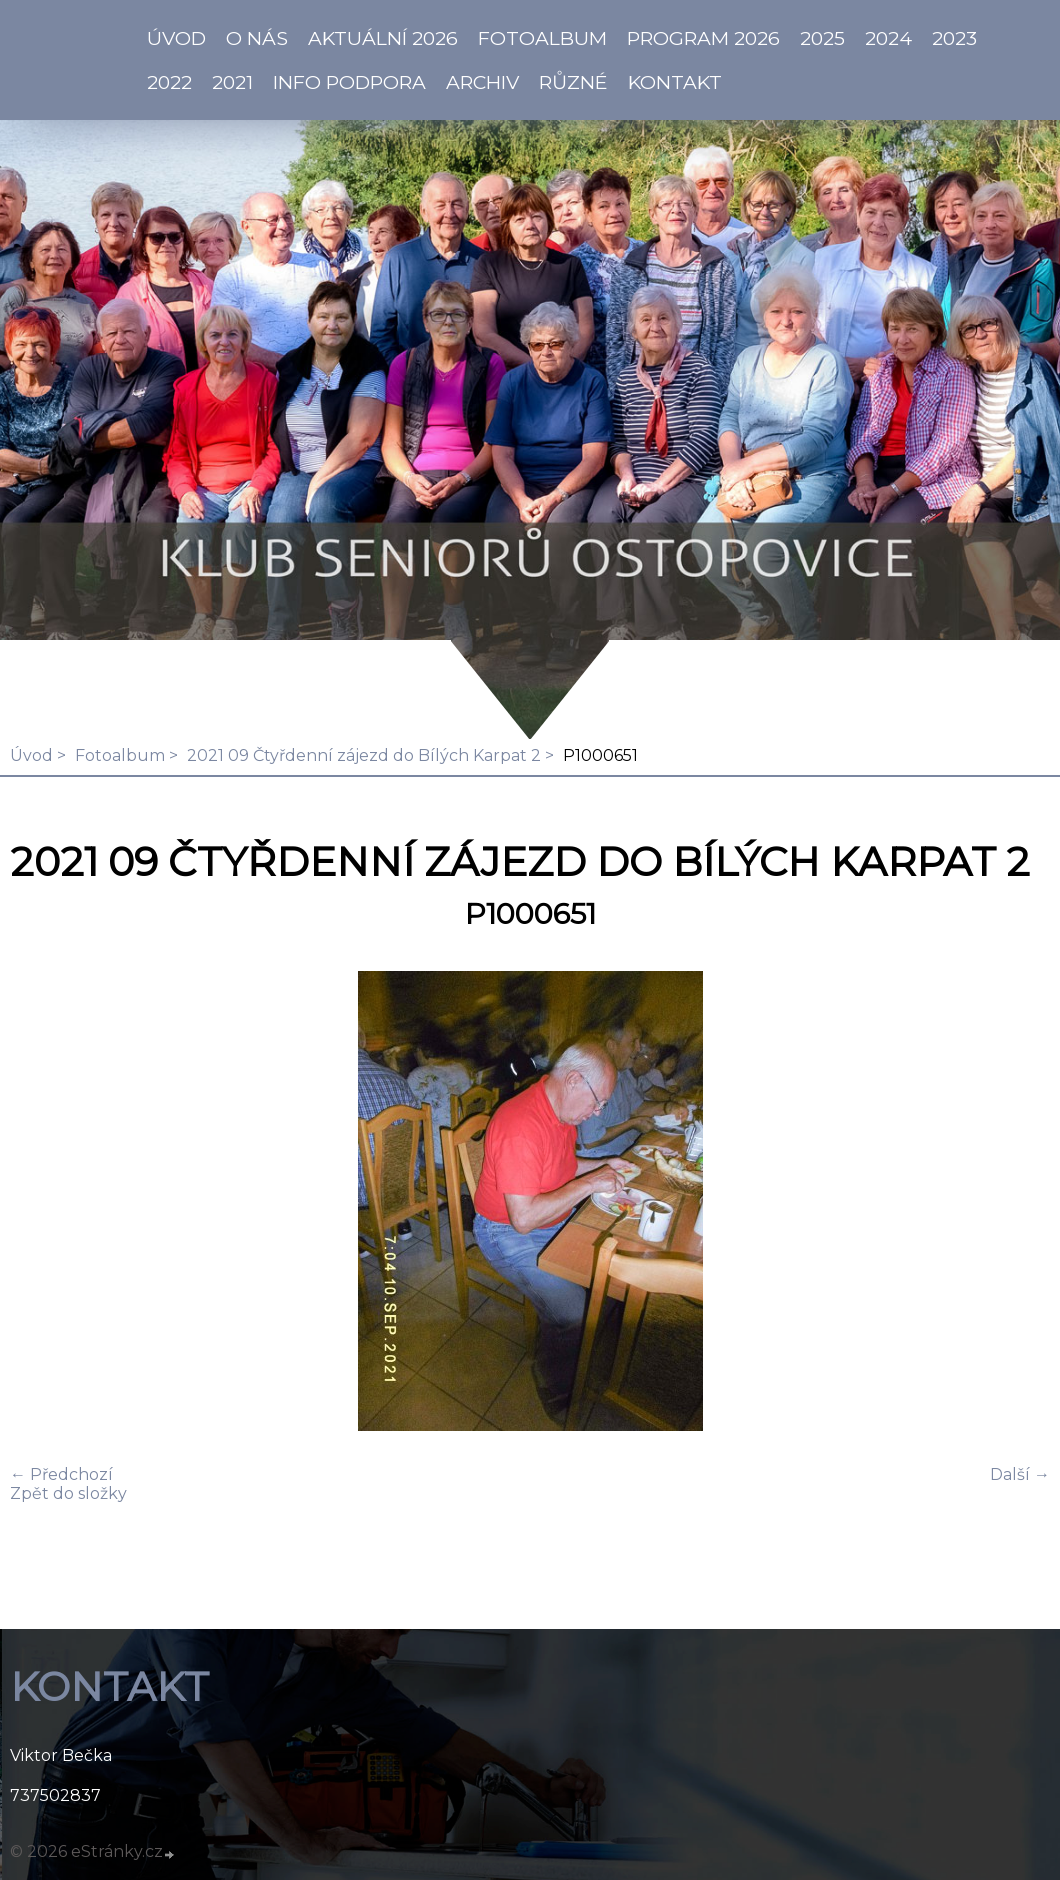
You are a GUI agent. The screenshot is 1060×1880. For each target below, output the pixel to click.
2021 (232, 82)
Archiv (482, 82)
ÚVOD (176, 38)
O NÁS (257, 38)
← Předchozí (61, 1474)
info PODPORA (349, 82)
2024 (888, 38)
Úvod (31, 755)
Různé (573, 82)
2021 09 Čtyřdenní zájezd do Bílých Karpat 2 (364, 755)
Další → (1020, 1474)
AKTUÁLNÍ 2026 (383, 38)
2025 (822, 38)
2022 (169, 82)
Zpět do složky (68, 1493)
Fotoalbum (542, 38)
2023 (954, 38)
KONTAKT (675, 82)
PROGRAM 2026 (703, 38)
